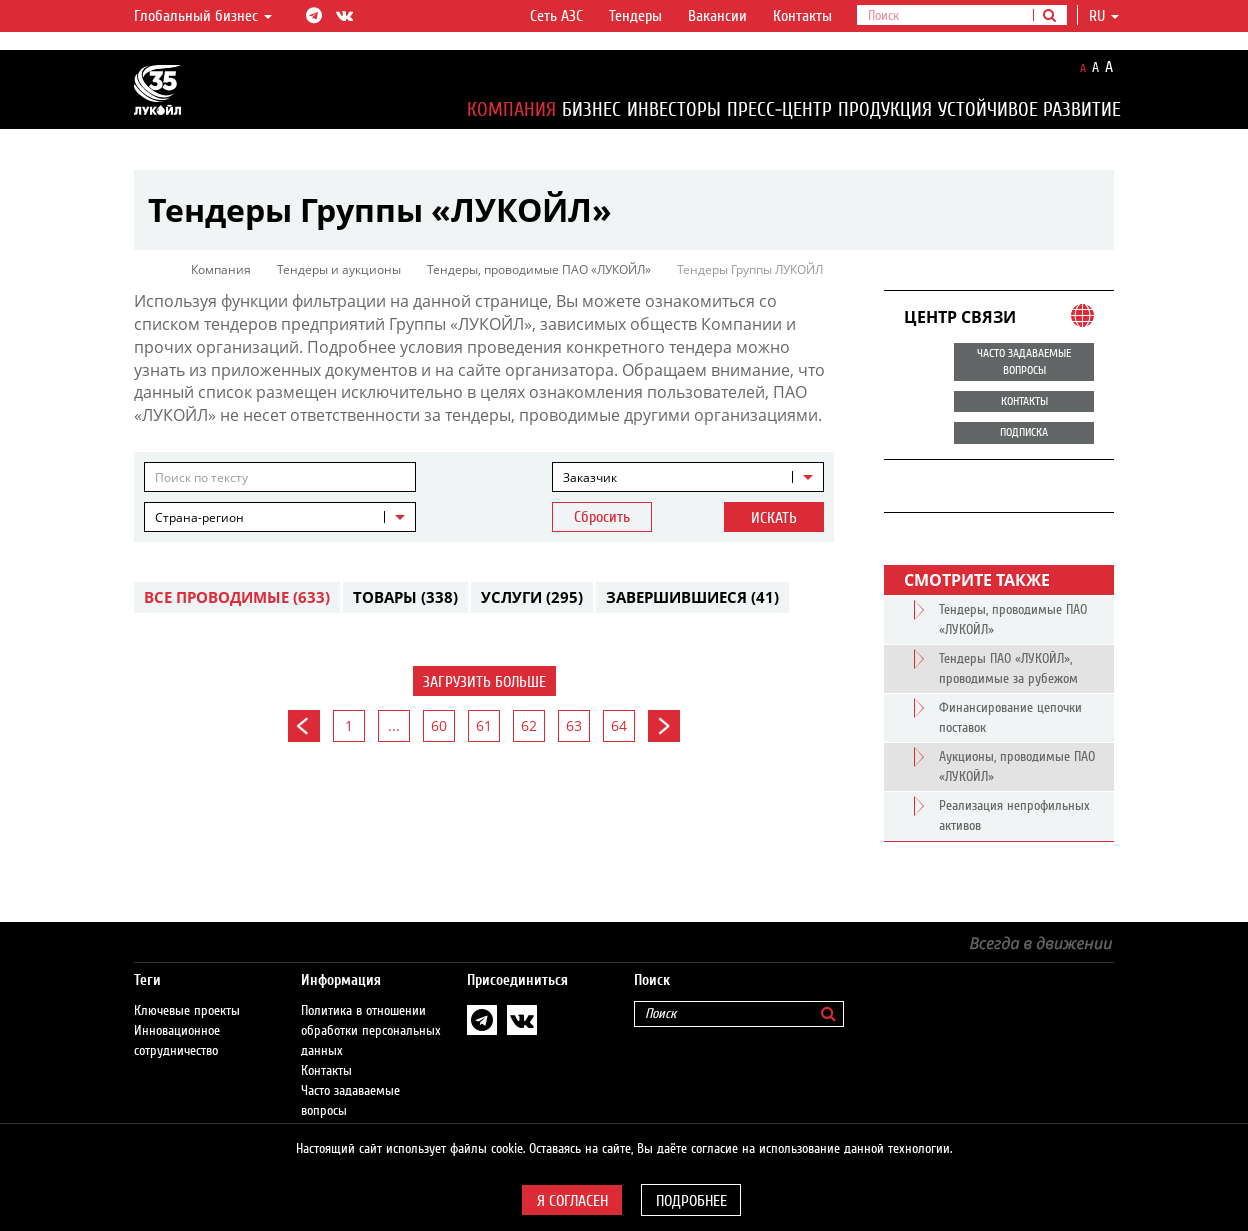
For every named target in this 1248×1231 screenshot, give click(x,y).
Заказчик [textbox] (590, 477)
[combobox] (688, 477)
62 (529, 725)
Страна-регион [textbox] (199, 517)
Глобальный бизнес (203, 16)
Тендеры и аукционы (339, 269)
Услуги (532, 597)
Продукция (885, 109)
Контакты (802, 16)
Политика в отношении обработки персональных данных (371, 1011)
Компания (511, 109)
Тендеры (635, 16)
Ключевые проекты (187, 991)
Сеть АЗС (556, 16)
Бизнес (591, 109)
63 (574, 725)
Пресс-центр (779, 109)
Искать (774, 518)
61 (484, 725)
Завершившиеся (692, 597)
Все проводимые (237, 597)
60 (439, 725)
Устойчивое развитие (1029, 109)
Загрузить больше (484, 682)
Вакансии (717, 16)
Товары (405, 597)
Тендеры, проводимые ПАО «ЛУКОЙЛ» (539, 269)
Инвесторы (674, 109)
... (394, 725)
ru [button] (1104, 16)
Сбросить (602, 517)
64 (619, 725)
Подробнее (691, 1201)
